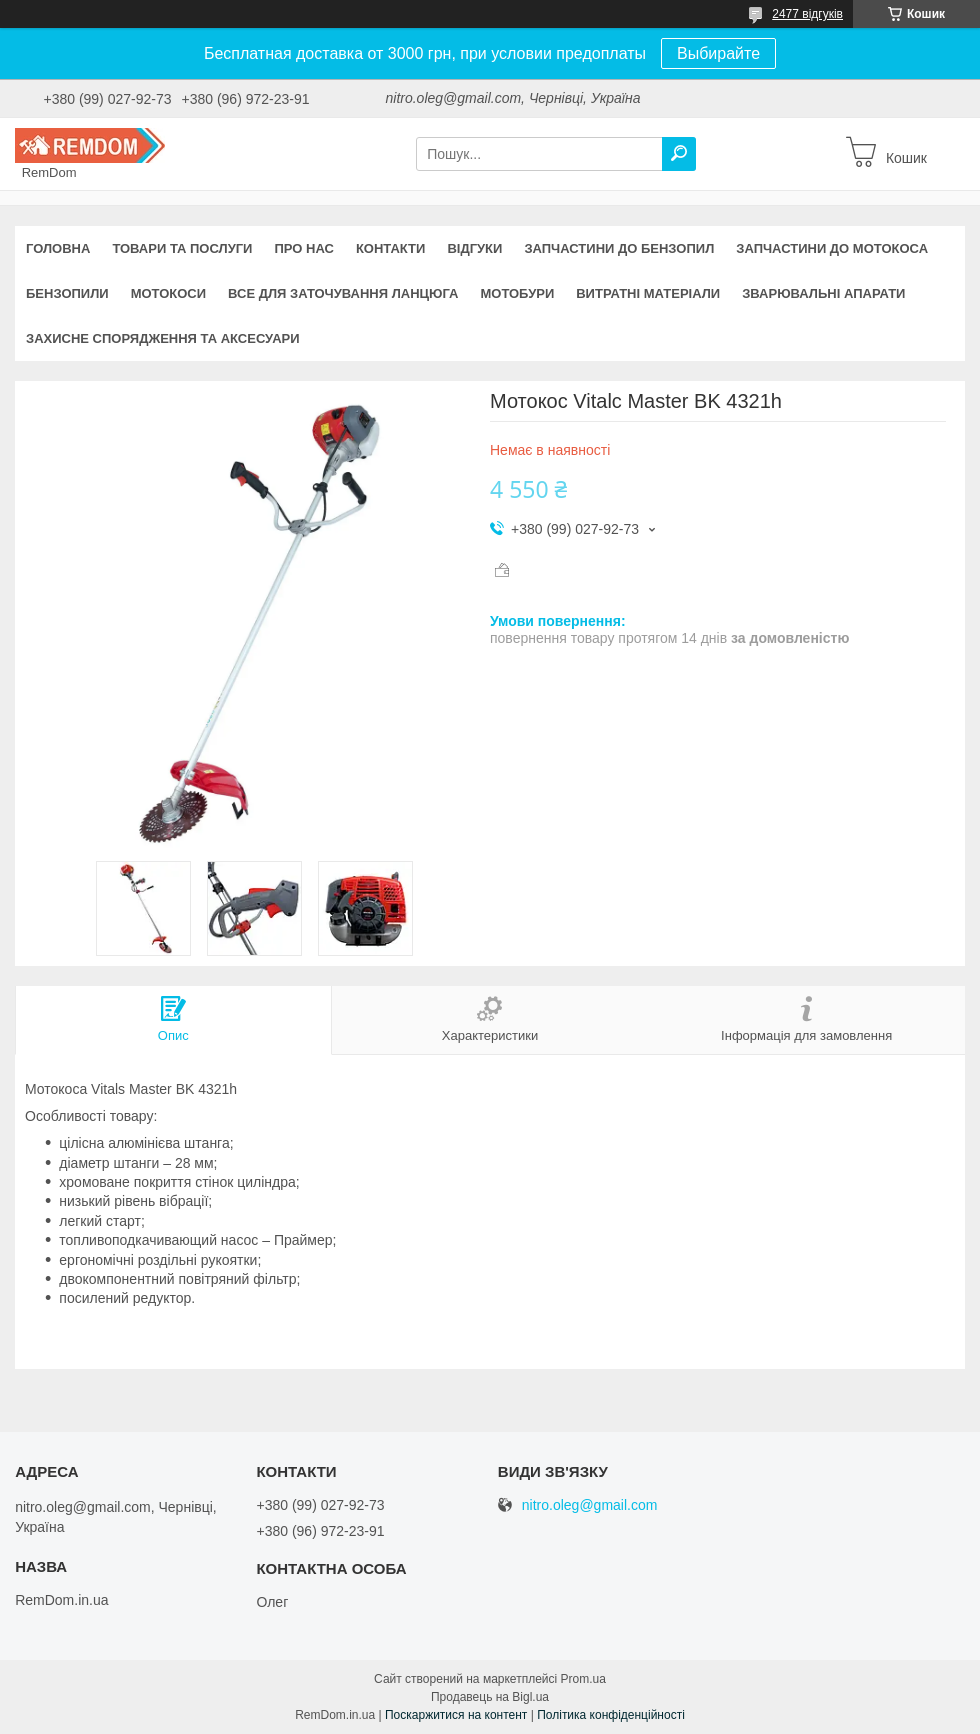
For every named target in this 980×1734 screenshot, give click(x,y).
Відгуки (474, 248)
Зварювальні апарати (823, 293)
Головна (58, 248)
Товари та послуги (182, 248)
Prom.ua (583, 1679)
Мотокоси (168, 293)
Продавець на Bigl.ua (490, 1697)
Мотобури (517, 293)
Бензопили (67, 293)
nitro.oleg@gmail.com (590, 1505)
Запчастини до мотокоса (832, 248)
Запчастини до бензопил (619, 248)
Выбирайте (718, 53)
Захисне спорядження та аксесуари (163, 338)
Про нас (303, 248)
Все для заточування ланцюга (343, 293)
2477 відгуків (807, 14)
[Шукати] (679, 154)
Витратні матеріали (648, 293)
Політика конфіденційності (611, 1715)
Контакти (391, 248)
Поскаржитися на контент (456, 1715)
